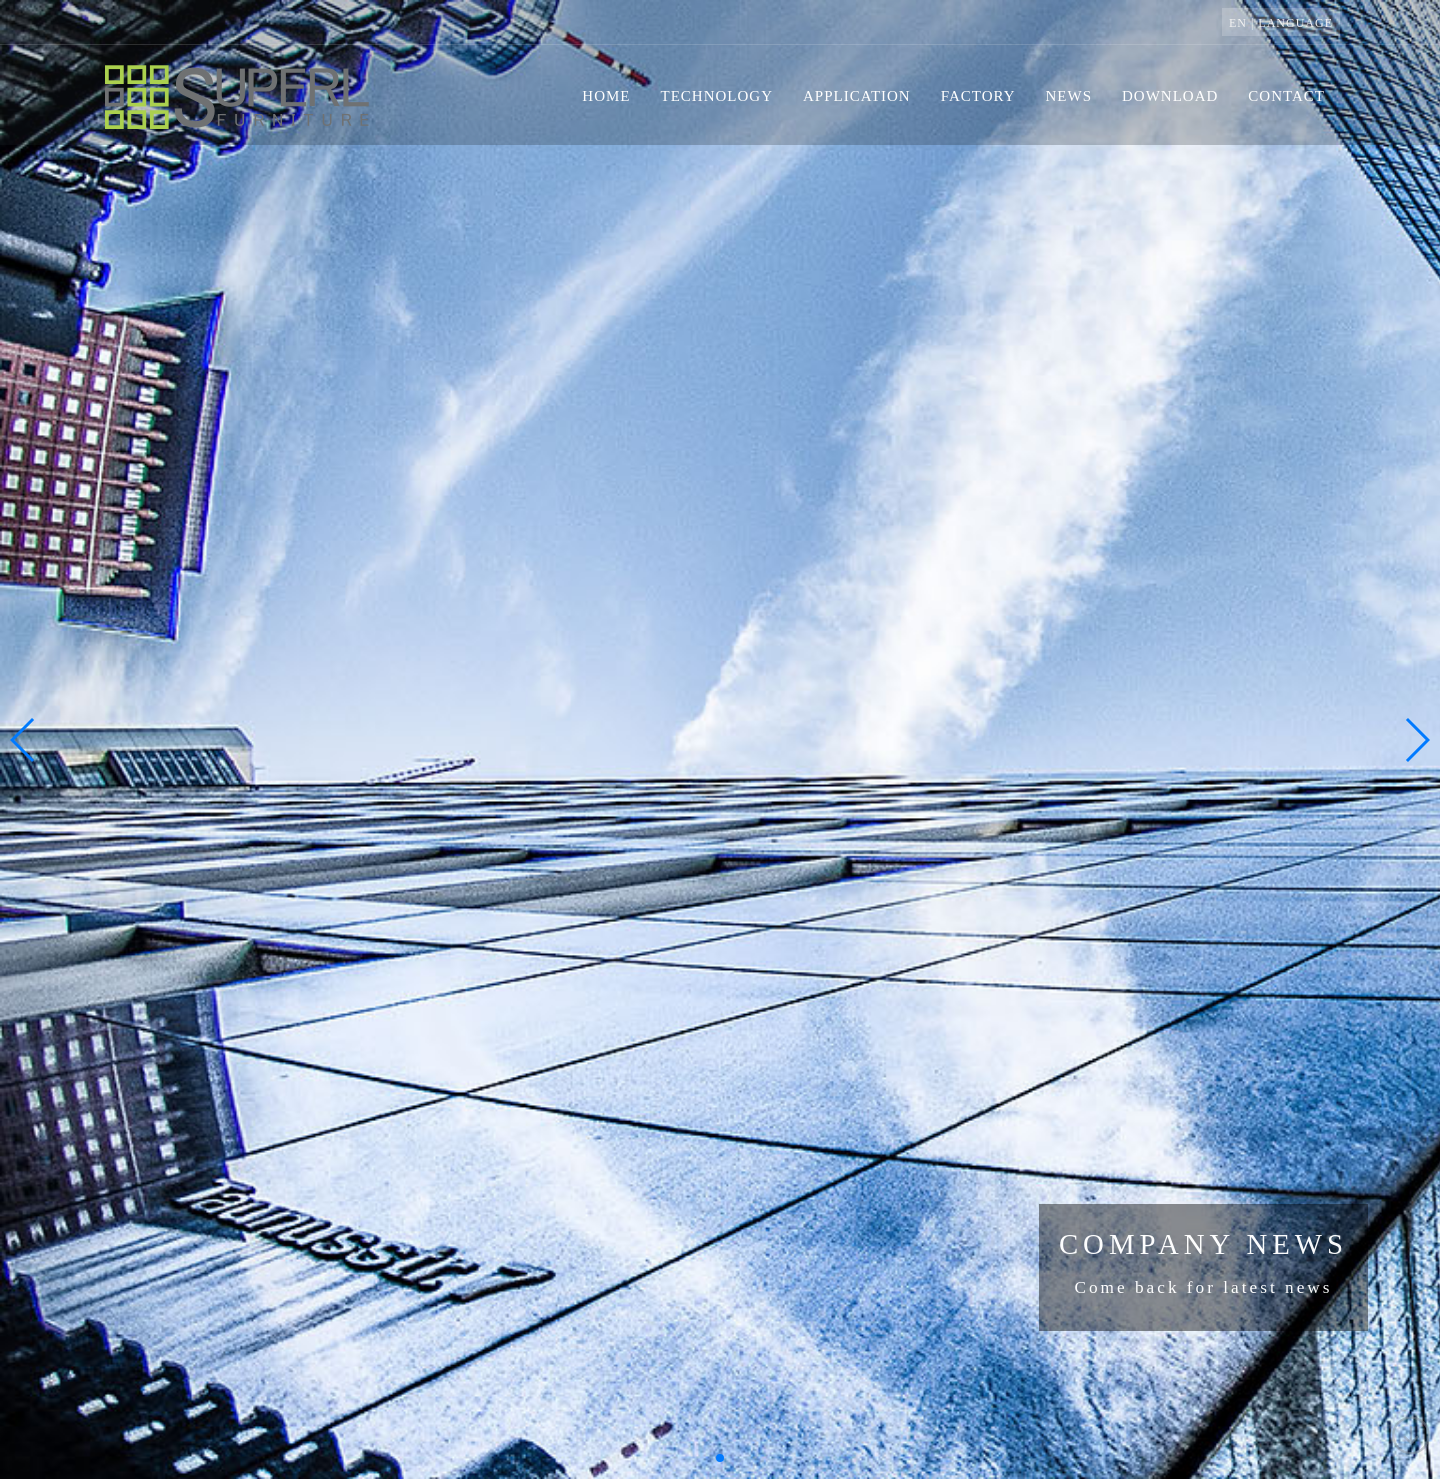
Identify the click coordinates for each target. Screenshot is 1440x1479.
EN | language (1281, 23)
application (857, 96)
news (1069, 96)
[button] (720, 1458)
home (606, 96)
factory (978, 96)
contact (1286, 96)
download (1170, 96)
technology (717, 96)
